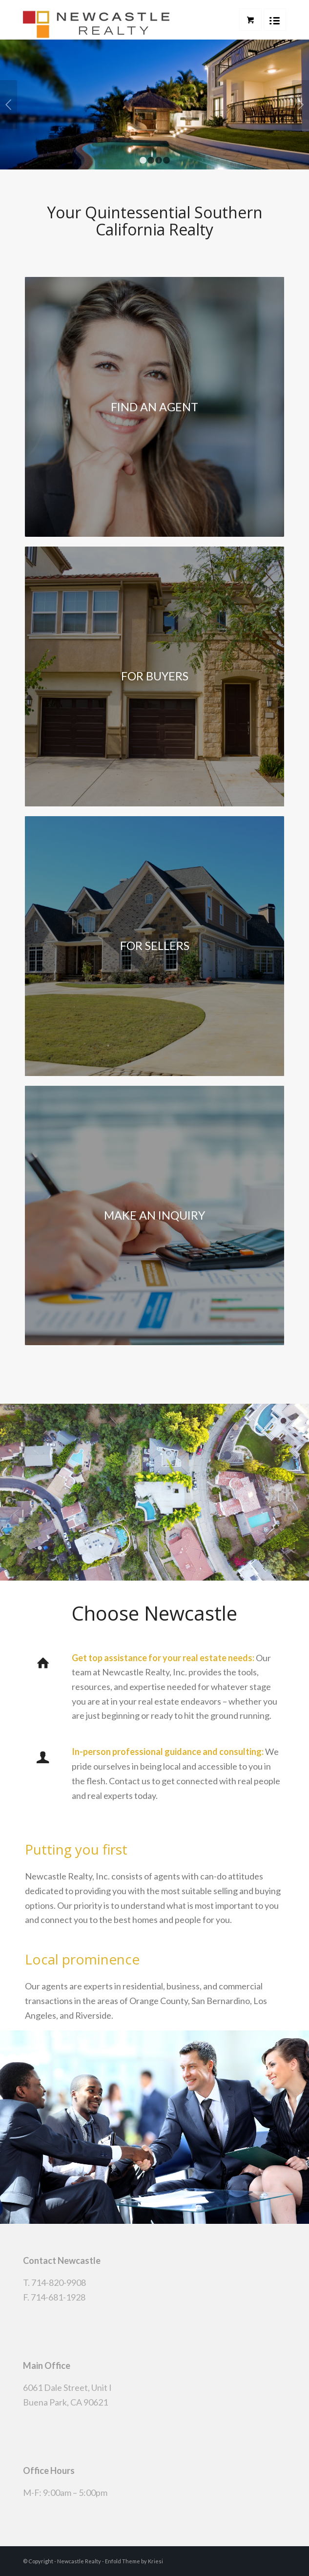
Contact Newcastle (62, 2260)
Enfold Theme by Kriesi (134, 2561)
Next (300, 104)
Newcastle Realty (79, 2561)
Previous (8, 104)
